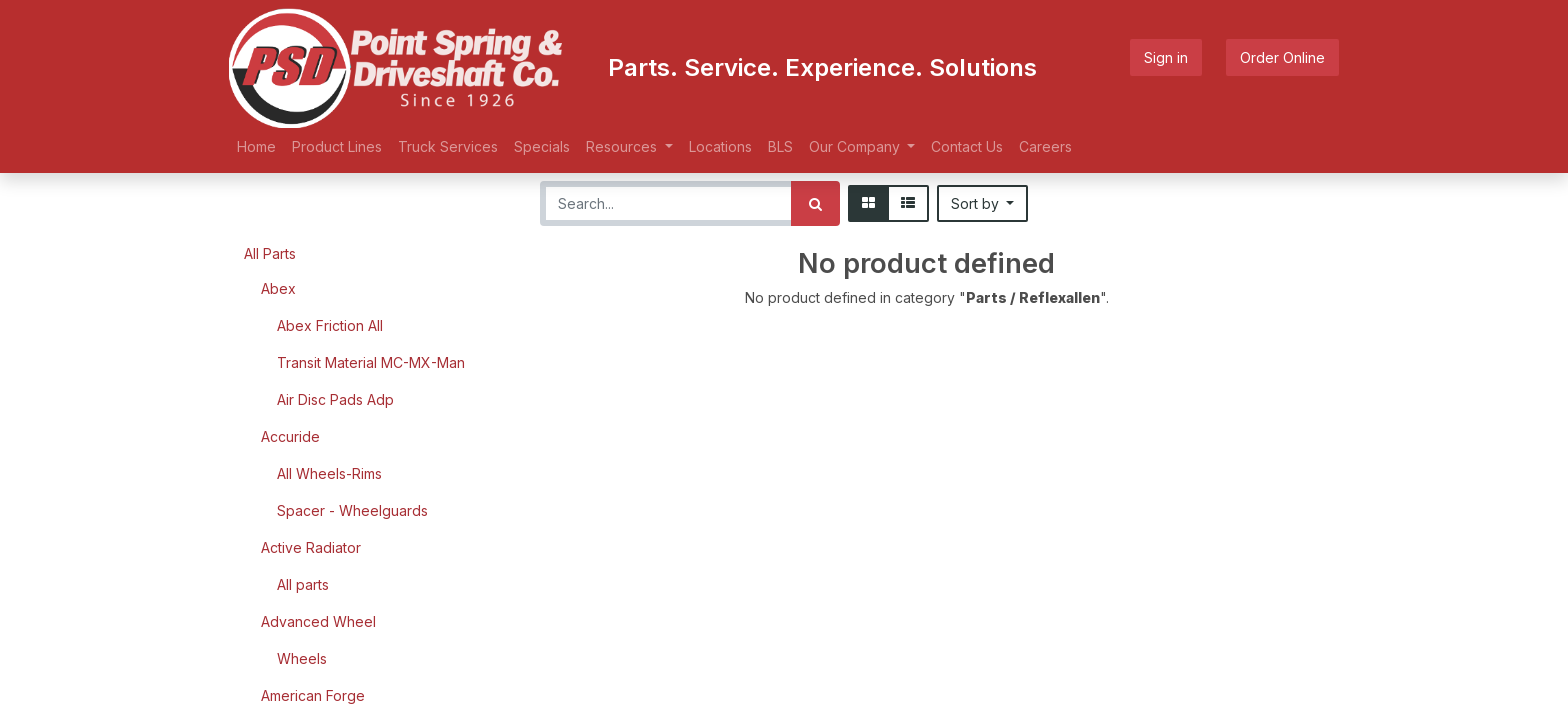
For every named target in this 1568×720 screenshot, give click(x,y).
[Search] (815, 203)
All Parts (270, 253)
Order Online (1282, 57)
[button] (983, 203)
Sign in (1166, 57)
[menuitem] (256, 146)
